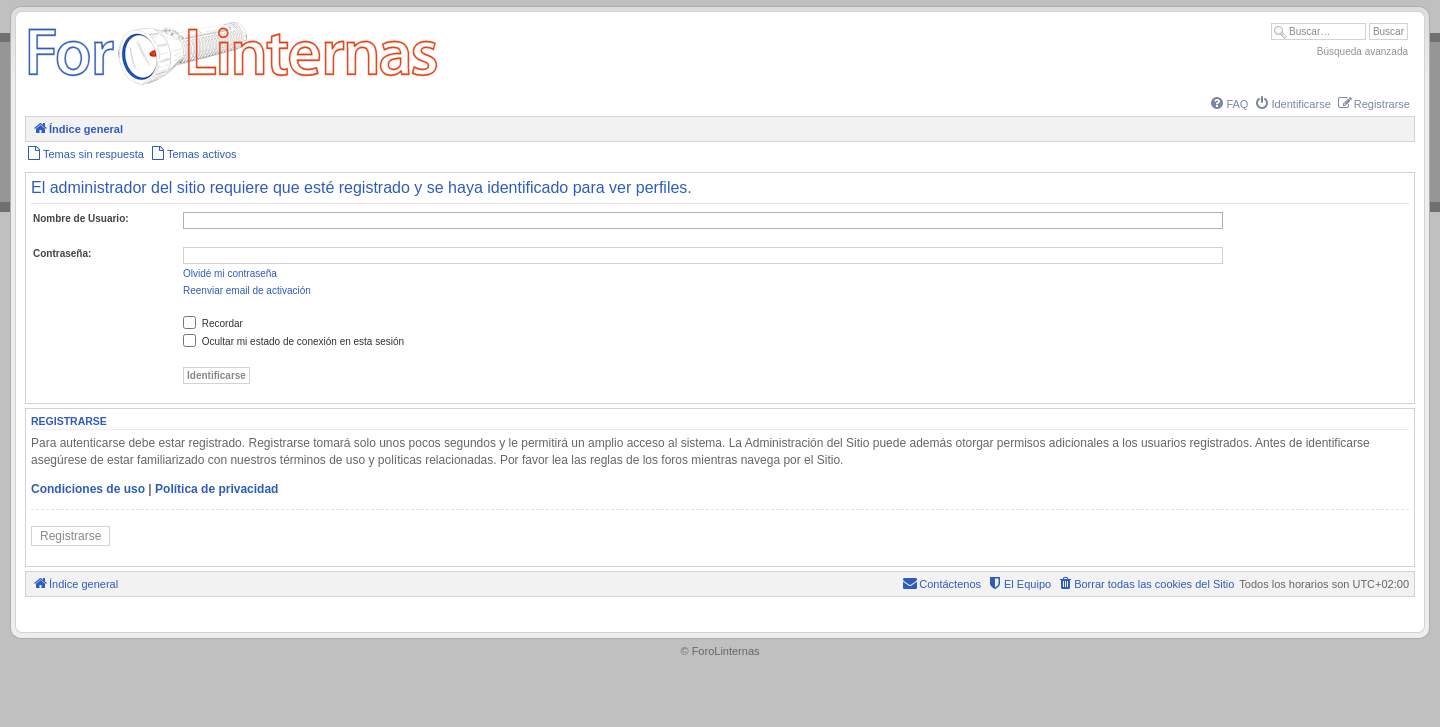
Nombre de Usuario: (81, 218)
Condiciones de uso (88, 489)
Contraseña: (62, 253)
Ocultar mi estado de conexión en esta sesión (293, 341)
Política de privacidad (216, 489)
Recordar (213, 323)
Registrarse (70, 536)
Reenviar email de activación (247, 290)
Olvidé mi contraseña (230, 273)
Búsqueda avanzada (1362, 51)
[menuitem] (1228, 104)
